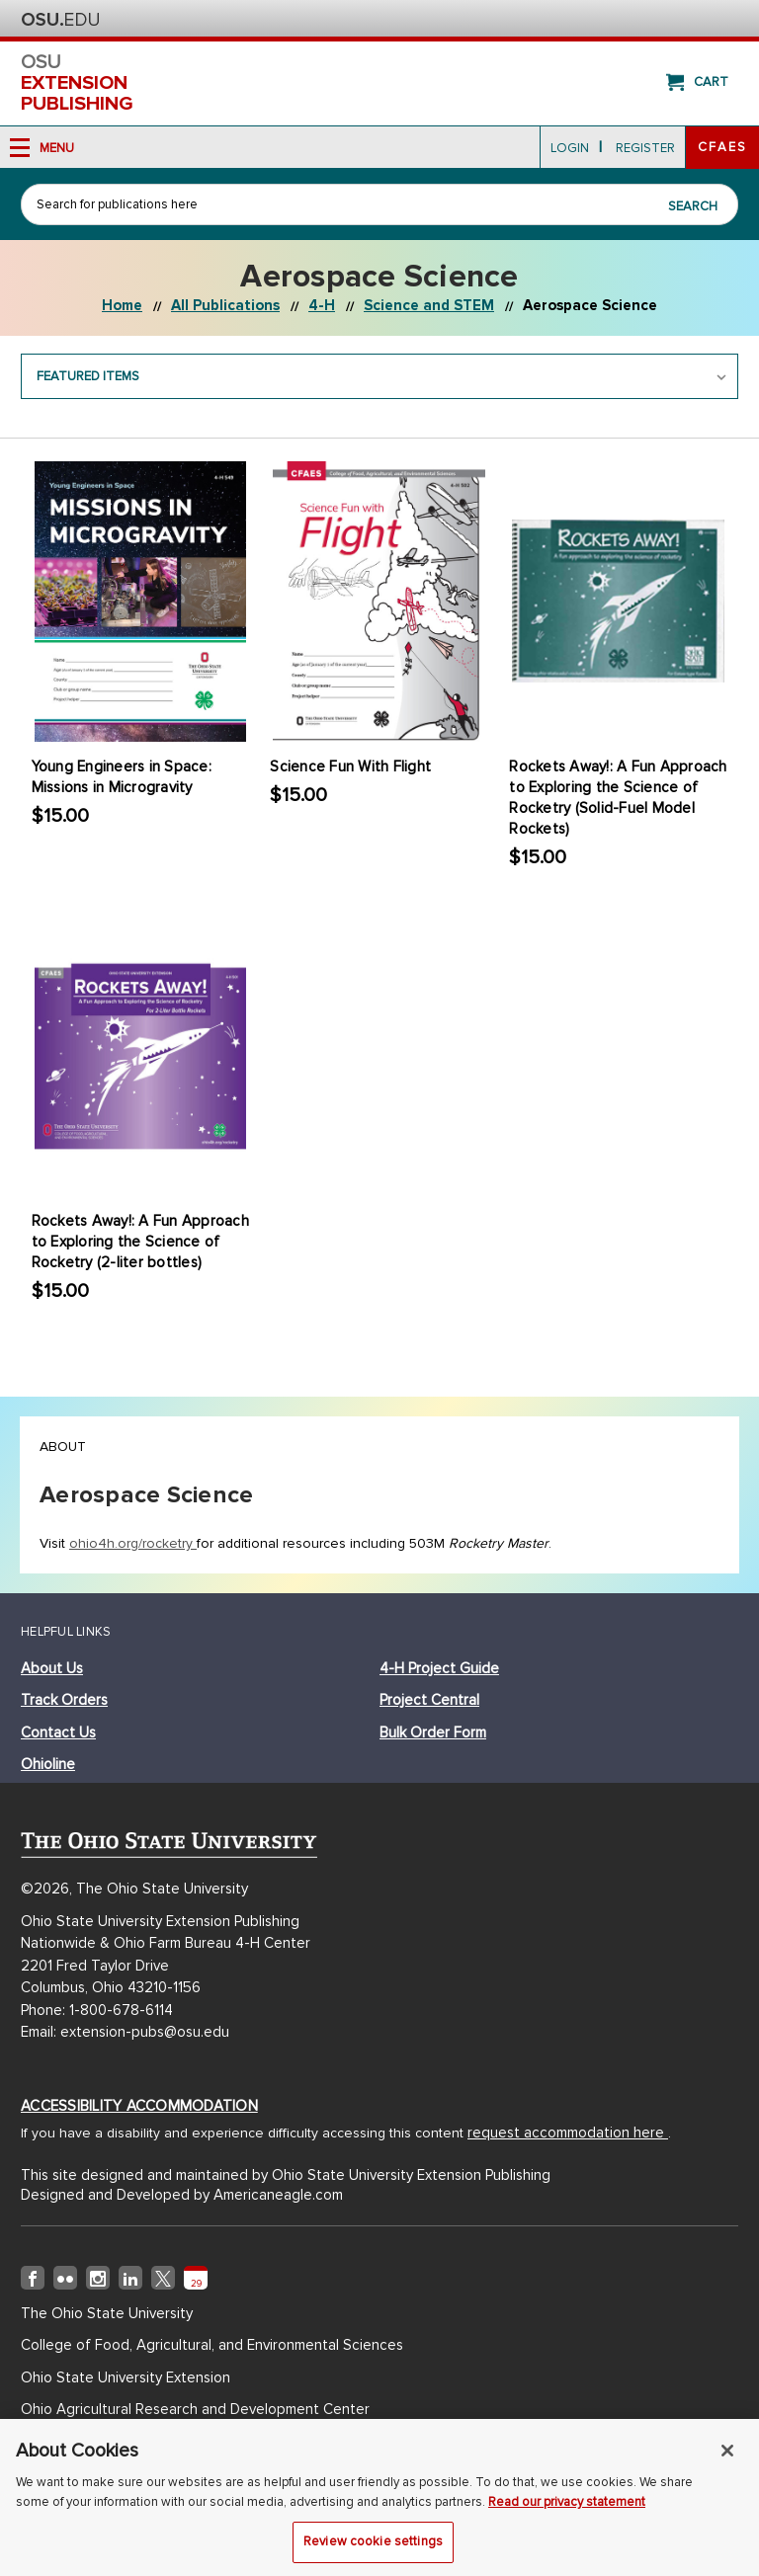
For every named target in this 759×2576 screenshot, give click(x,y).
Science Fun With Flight (350, 766)
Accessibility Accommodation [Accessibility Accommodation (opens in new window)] (139, 2106)
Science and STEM (429, 305)
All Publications (225, 305)
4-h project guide (439, 1668)
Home (122, 305)
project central (429, 1700)
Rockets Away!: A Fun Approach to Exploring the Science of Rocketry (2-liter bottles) (140, 1241)
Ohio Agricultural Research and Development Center (195, 2409)
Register (645, 148)
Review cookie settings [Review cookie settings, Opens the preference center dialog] (373, 2548)
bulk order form (433, 1732)
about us (52, 1668)
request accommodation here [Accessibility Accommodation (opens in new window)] (567, 2132)
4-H (321, 305)
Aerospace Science (590, 305)
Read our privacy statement (566, 2508)
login (569, 148)
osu (379, 83)
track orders (64, 1700)
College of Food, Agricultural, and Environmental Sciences (212, 2345)
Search (692, 206)
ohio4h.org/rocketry (133, 1543)
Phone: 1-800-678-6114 (97, 2010)
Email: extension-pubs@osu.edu (125, 2032)
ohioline (48, 1764)
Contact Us (58, 1732)
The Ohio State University (60, 20)
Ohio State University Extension (125, 2377)
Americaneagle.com (278, 2195)
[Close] (727, 2457)
